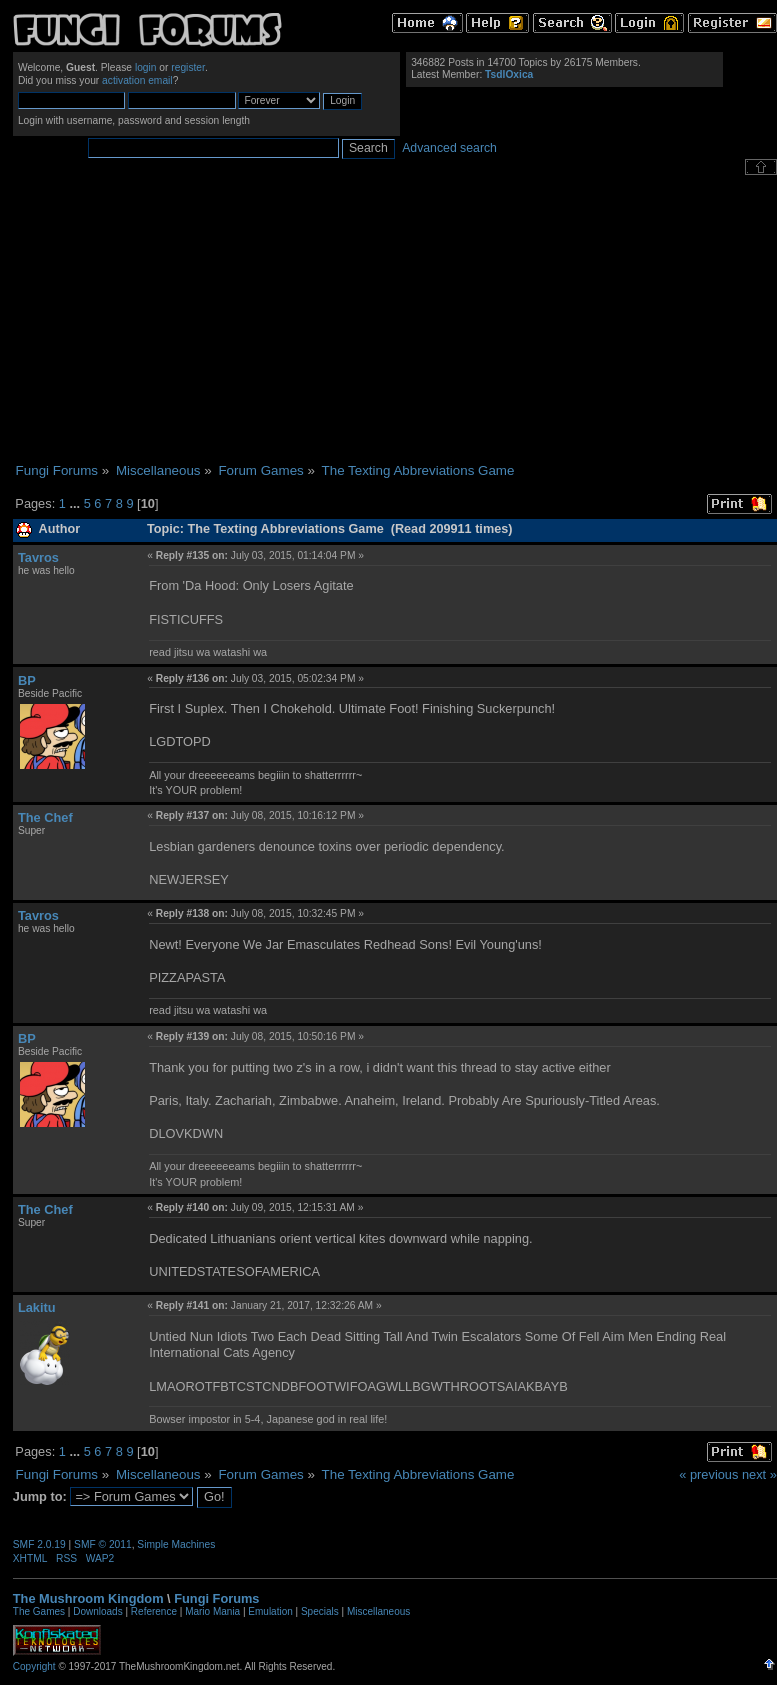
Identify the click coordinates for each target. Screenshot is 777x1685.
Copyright (34, 1666)
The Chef (45, 817)
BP (27, 680)
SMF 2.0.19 (39, 1544)
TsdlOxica (509, 74)
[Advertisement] (395, 319)
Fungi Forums (216, 1598)
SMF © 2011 (103, 1544)
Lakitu (37, 1307)
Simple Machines (176, 1544)
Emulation (270, 1611)
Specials (320, 1611)
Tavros (38, 557)
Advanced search (449, 148)
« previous (708, 1474)
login (146, 67)
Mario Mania (212, 1611)
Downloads (97, 1611)
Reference (154, 1611)
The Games (39, 1611)
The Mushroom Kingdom (88, 1598)
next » (759, 1474)
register (188, 67)
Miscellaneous (378, 1611)
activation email (137, 80)
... (76, 503)
